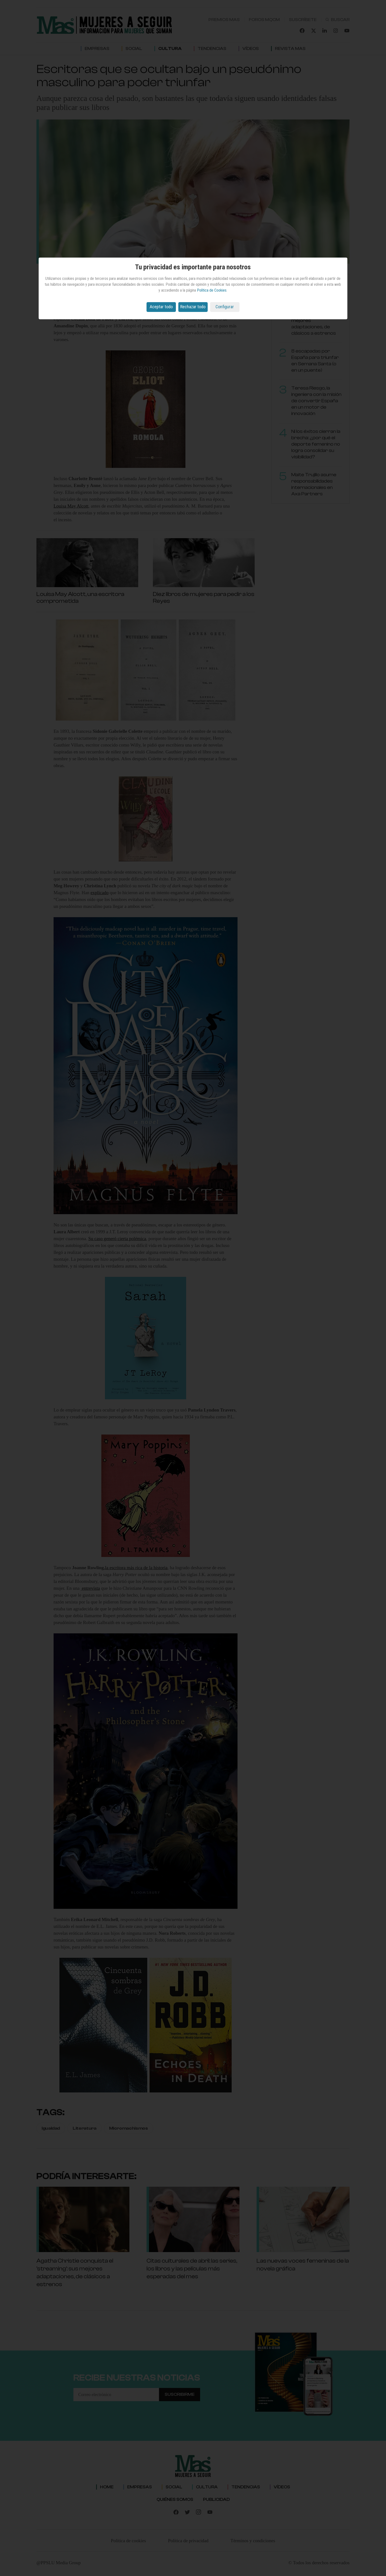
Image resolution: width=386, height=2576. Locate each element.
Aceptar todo (161, 306)
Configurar (225, 306)
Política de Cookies (212, 290)
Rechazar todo (192, 306)
